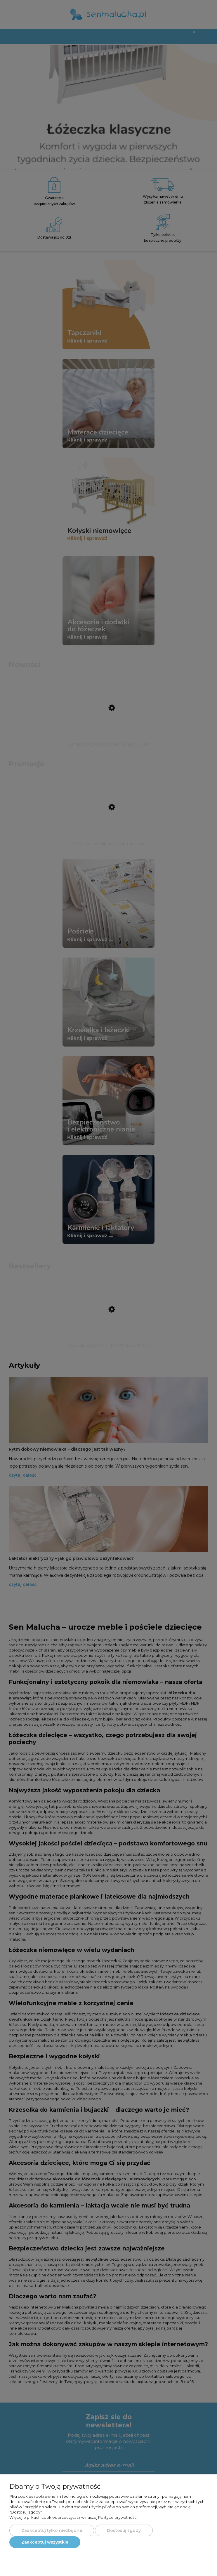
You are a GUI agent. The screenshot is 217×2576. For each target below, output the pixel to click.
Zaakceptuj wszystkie (44, 2542)
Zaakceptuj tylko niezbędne (51, 2530)
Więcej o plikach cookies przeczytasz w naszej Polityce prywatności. (73, 2517)
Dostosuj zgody (124, 2530)
